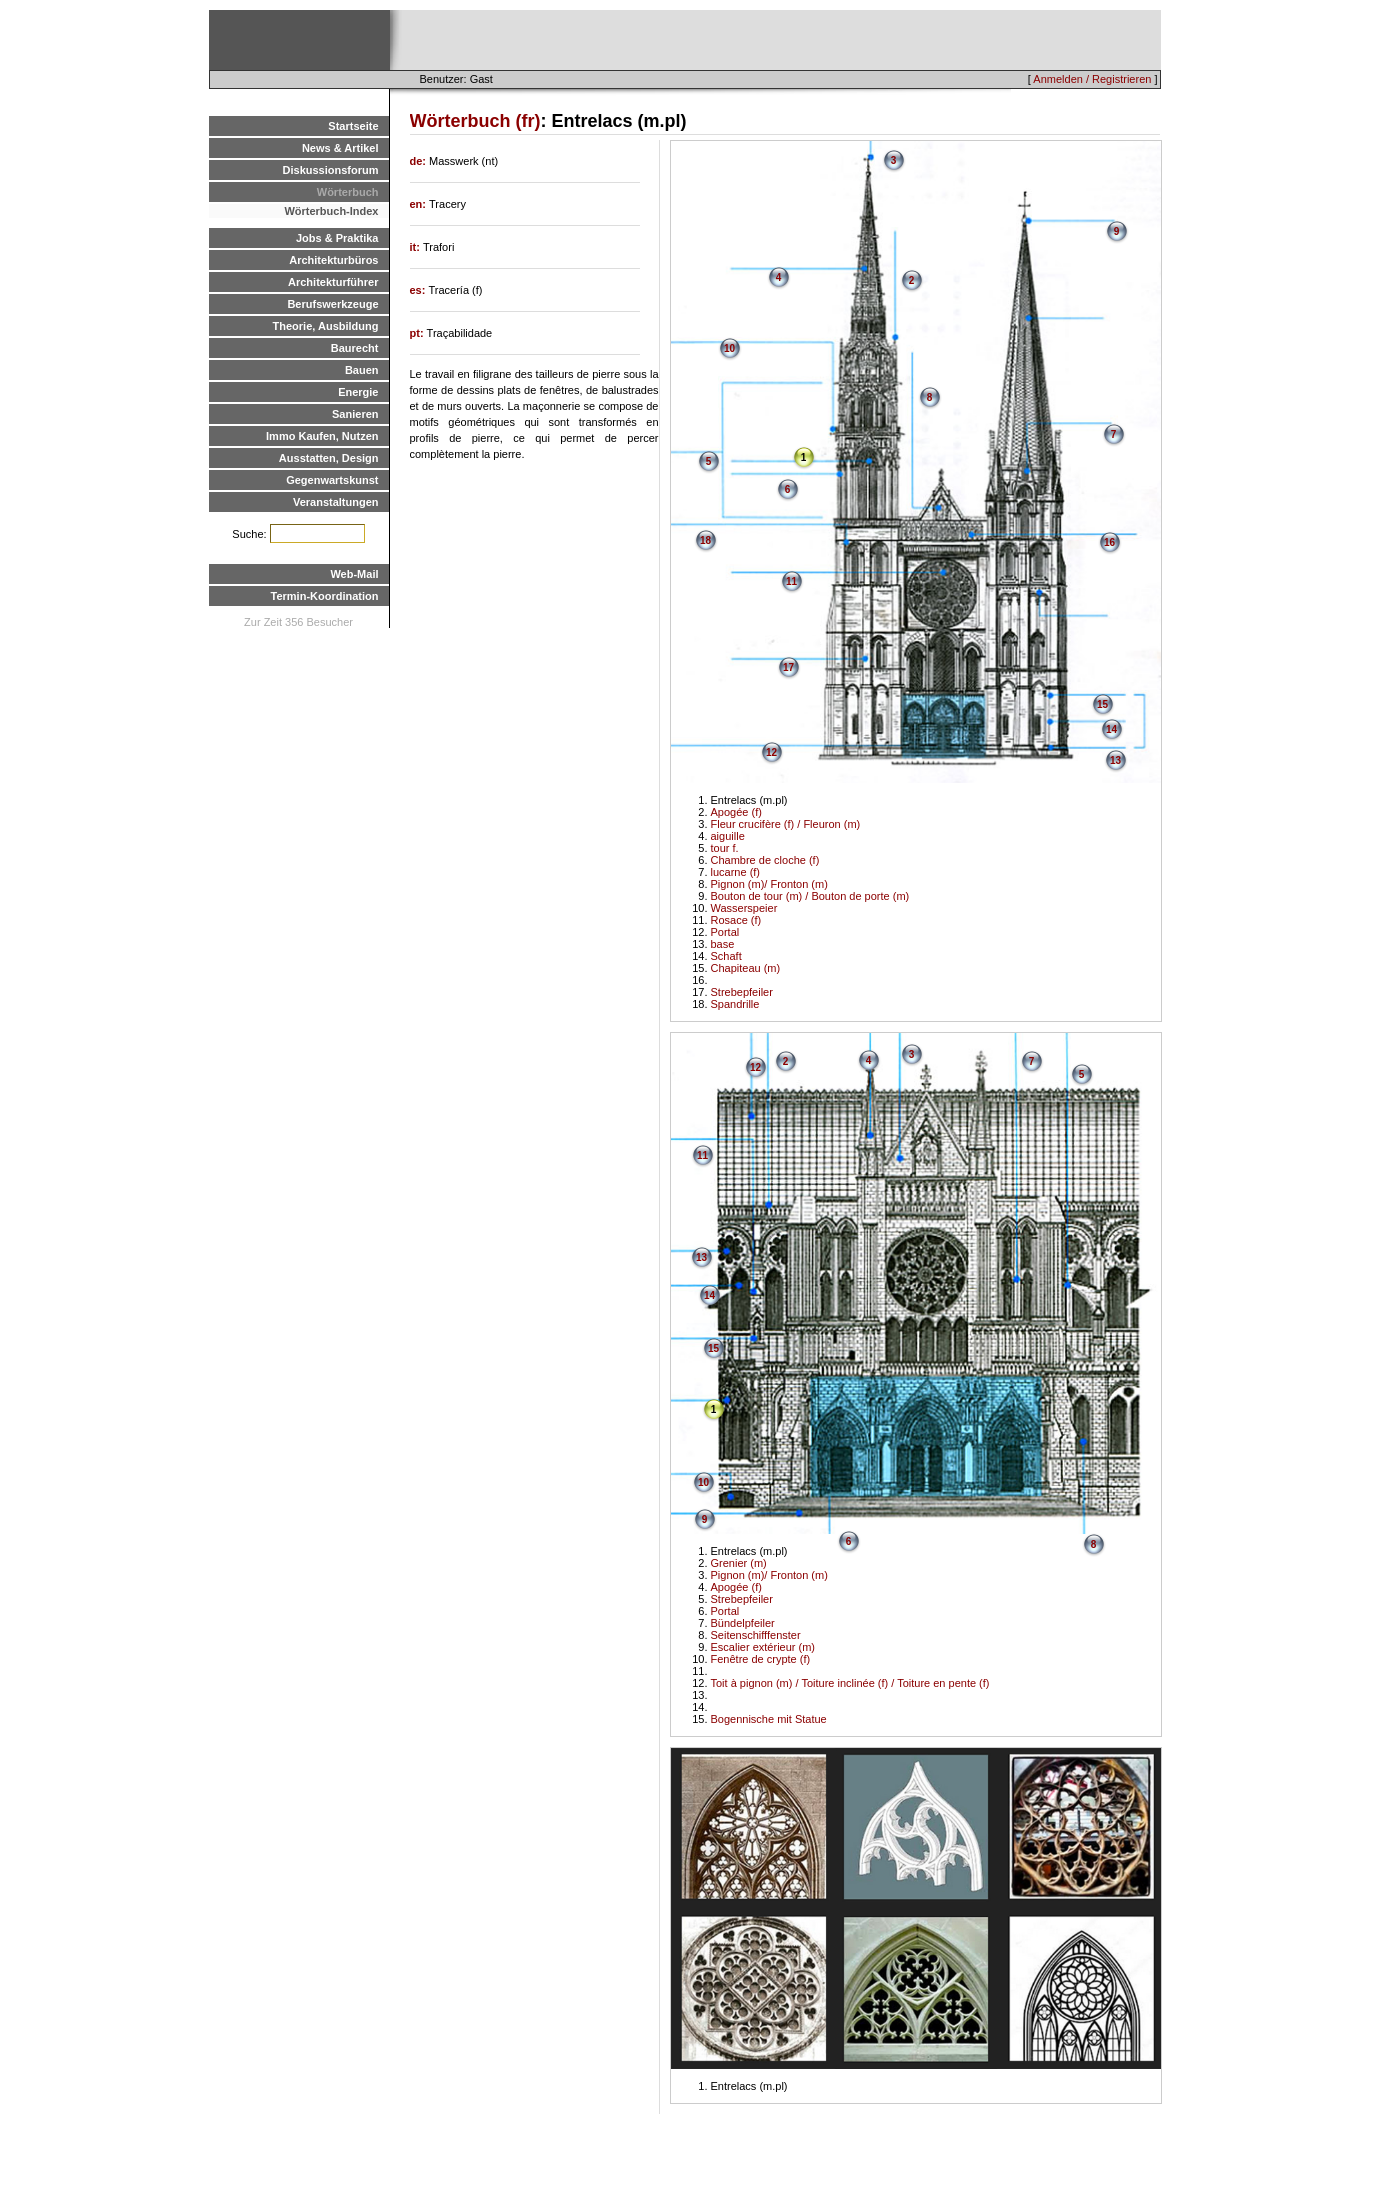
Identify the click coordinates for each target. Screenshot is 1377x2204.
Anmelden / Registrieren (1092, 79)
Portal (725, 932)
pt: (418, 333)
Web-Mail (354, 574)
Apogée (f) (736, 812)
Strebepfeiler (742, 992)
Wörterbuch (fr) (475, 121)
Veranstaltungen (336, 502)
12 (771, 752)
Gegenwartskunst (332, 480)
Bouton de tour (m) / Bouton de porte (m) (810, 896)
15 (1102, 704)
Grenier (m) (739, 1563)
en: (420, 204)
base (723, 944)
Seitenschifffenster (756, 1635)
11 (791, 581)
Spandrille (735, 1004)
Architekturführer (333, 282)
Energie (358, 392)
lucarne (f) (736, 872)
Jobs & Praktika (337, 238)
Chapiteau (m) (746, 968)
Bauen (362, 370)
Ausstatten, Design (329, 458)
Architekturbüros (333, 260)
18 (705, 540)
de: (420, 161)
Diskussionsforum (331, 170)
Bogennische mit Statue (769, 1719)
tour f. (725, 848)
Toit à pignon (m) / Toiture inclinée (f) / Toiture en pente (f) (850, 1683)
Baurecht (355, 348)
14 (1111, 729)
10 (729, 348)
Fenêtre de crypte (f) (761, 1659)
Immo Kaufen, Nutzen (322, 436)
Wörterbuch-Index (331, 211)
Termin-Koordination (325, 596)
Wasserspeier (744, 908)
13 (1115, 760)
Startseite (353, 126)
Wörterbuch (348, 192)
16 (1109, 542)
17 (788, 667)
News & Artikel (340, 148)
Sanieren (355, 414)
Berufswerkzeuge (332, 304)
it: (416, 247)
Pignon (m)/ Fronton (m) (769, 884)
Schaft (726, 956)
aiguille (728, 836)
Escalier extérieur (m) (763, 1647)
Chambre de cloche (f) (765, 860)
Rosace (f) (736, 920)
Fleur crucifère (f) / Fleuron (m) (786, 824)
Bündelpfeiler (743, 1623)
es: (419, 290)
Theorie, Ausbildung (326, 326)
